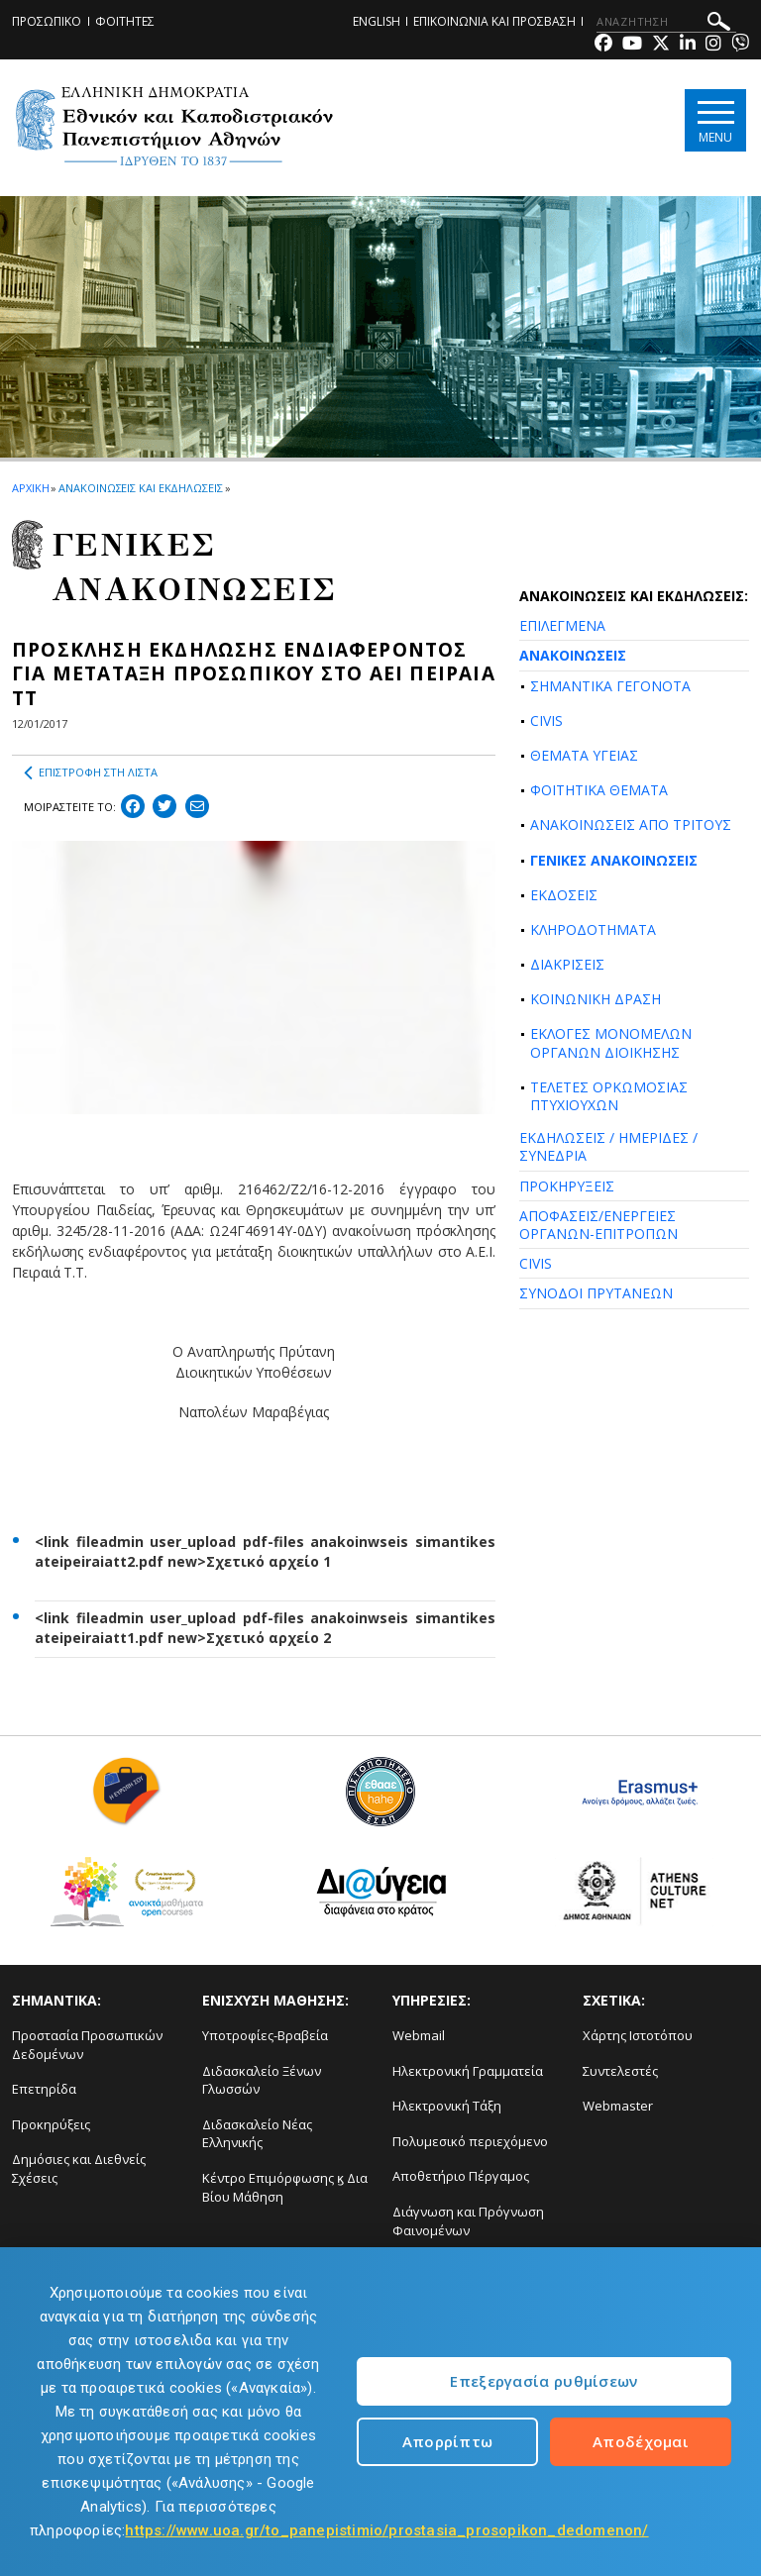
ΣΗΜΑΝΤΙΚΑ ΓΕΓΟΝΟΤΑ (610, 685)
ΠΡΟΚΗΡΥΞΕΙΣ (566, 1186)
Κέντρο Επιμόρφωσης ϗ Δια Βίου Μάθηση (285, 2187)
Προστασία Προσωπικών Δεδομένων (87, 2044)
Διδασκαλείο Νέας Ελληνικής (257, 2133)
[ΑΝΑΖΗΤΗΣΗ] (666, 22)
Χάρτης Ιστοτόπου (638, 2035)
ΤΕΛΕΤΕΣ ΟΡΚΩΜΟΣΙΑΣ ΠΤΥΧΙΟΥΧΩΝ (609, 1096)
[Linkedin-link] (688, 45)
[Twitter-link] (661, 45)
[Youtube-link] (632, 45)
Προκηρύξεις (51, 2124)
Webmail (418, 2035)
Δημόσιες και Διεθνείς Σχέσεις (79, 2168)
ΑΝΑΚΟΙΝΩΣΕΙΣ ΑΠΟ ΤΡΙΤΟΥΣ (630, 824)
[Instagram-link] (713, 45)
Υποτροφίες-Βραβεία (265, 2035)
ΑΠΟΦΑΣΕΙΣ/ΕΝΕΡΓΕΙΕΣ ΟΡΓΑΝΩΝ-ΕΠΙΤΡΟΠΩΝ (598, 1224)
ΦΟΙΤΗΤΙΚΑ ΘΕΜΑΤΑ (599, 789)
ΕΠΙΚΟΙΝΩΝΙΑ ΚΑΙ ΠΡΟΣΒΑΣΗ (494, 21)
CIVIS (546, 720)
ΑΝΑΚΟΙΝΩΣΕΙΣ (572, 655)
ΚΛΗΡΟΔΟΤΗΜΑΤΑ (593, 929)
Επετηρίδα (44, 2089)
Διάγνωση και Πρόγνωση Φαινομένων (468, 2221)
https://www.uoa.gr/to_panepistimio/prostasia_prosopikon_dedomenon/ (386, 2530)
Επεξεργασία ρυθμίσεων (543, 2381)
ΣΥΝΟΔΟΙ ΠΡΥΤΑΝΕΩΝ (596, 1293)
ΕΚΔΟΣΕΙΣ (564, 894)
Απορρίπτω (447, 2441)
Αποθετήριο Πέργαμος (460, 2176)
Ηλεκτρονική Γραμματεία (467, 2071)
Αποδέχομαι (641, 2441)
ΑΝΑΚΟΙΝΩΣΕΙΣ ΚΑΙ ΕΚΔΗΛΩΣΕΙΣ (140, 487)
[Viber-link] (740, 45)
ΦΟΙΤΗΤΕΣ (125, 21)
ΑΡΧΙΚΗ (30, 487)
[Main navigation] (715, 120)
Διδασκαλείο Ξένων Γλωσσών (261, 2080)
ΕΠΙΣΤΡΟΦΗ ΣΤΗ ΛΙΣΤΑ (91, 772)
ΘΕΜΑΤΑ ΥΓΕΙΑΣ (584, 755)
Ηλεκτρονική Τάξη (446, 2105)
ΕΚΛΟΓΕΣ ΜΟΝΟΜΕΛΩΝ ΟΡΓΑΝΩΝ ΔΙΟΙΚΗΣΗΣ (611, 1042)
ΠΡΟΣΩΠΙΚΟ (46, 21)
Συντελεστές (620, 2071)
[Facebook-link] (603, 45)
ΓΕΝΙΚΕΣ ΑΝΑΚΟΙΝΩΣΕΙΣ (614, 860)
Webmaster (618, 2105)
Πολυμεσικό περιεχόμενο (470, 2141)
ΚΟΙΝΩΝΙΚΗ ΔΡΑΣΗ (595, 998)
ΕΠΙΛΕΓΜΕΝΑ (562, 625)
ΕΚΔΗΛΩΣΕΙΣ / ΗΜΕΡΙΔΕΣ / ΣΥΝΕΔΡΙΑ (608, 1146)
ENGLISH (376, 21)
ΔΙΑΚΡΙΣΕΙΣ (567, 964)
